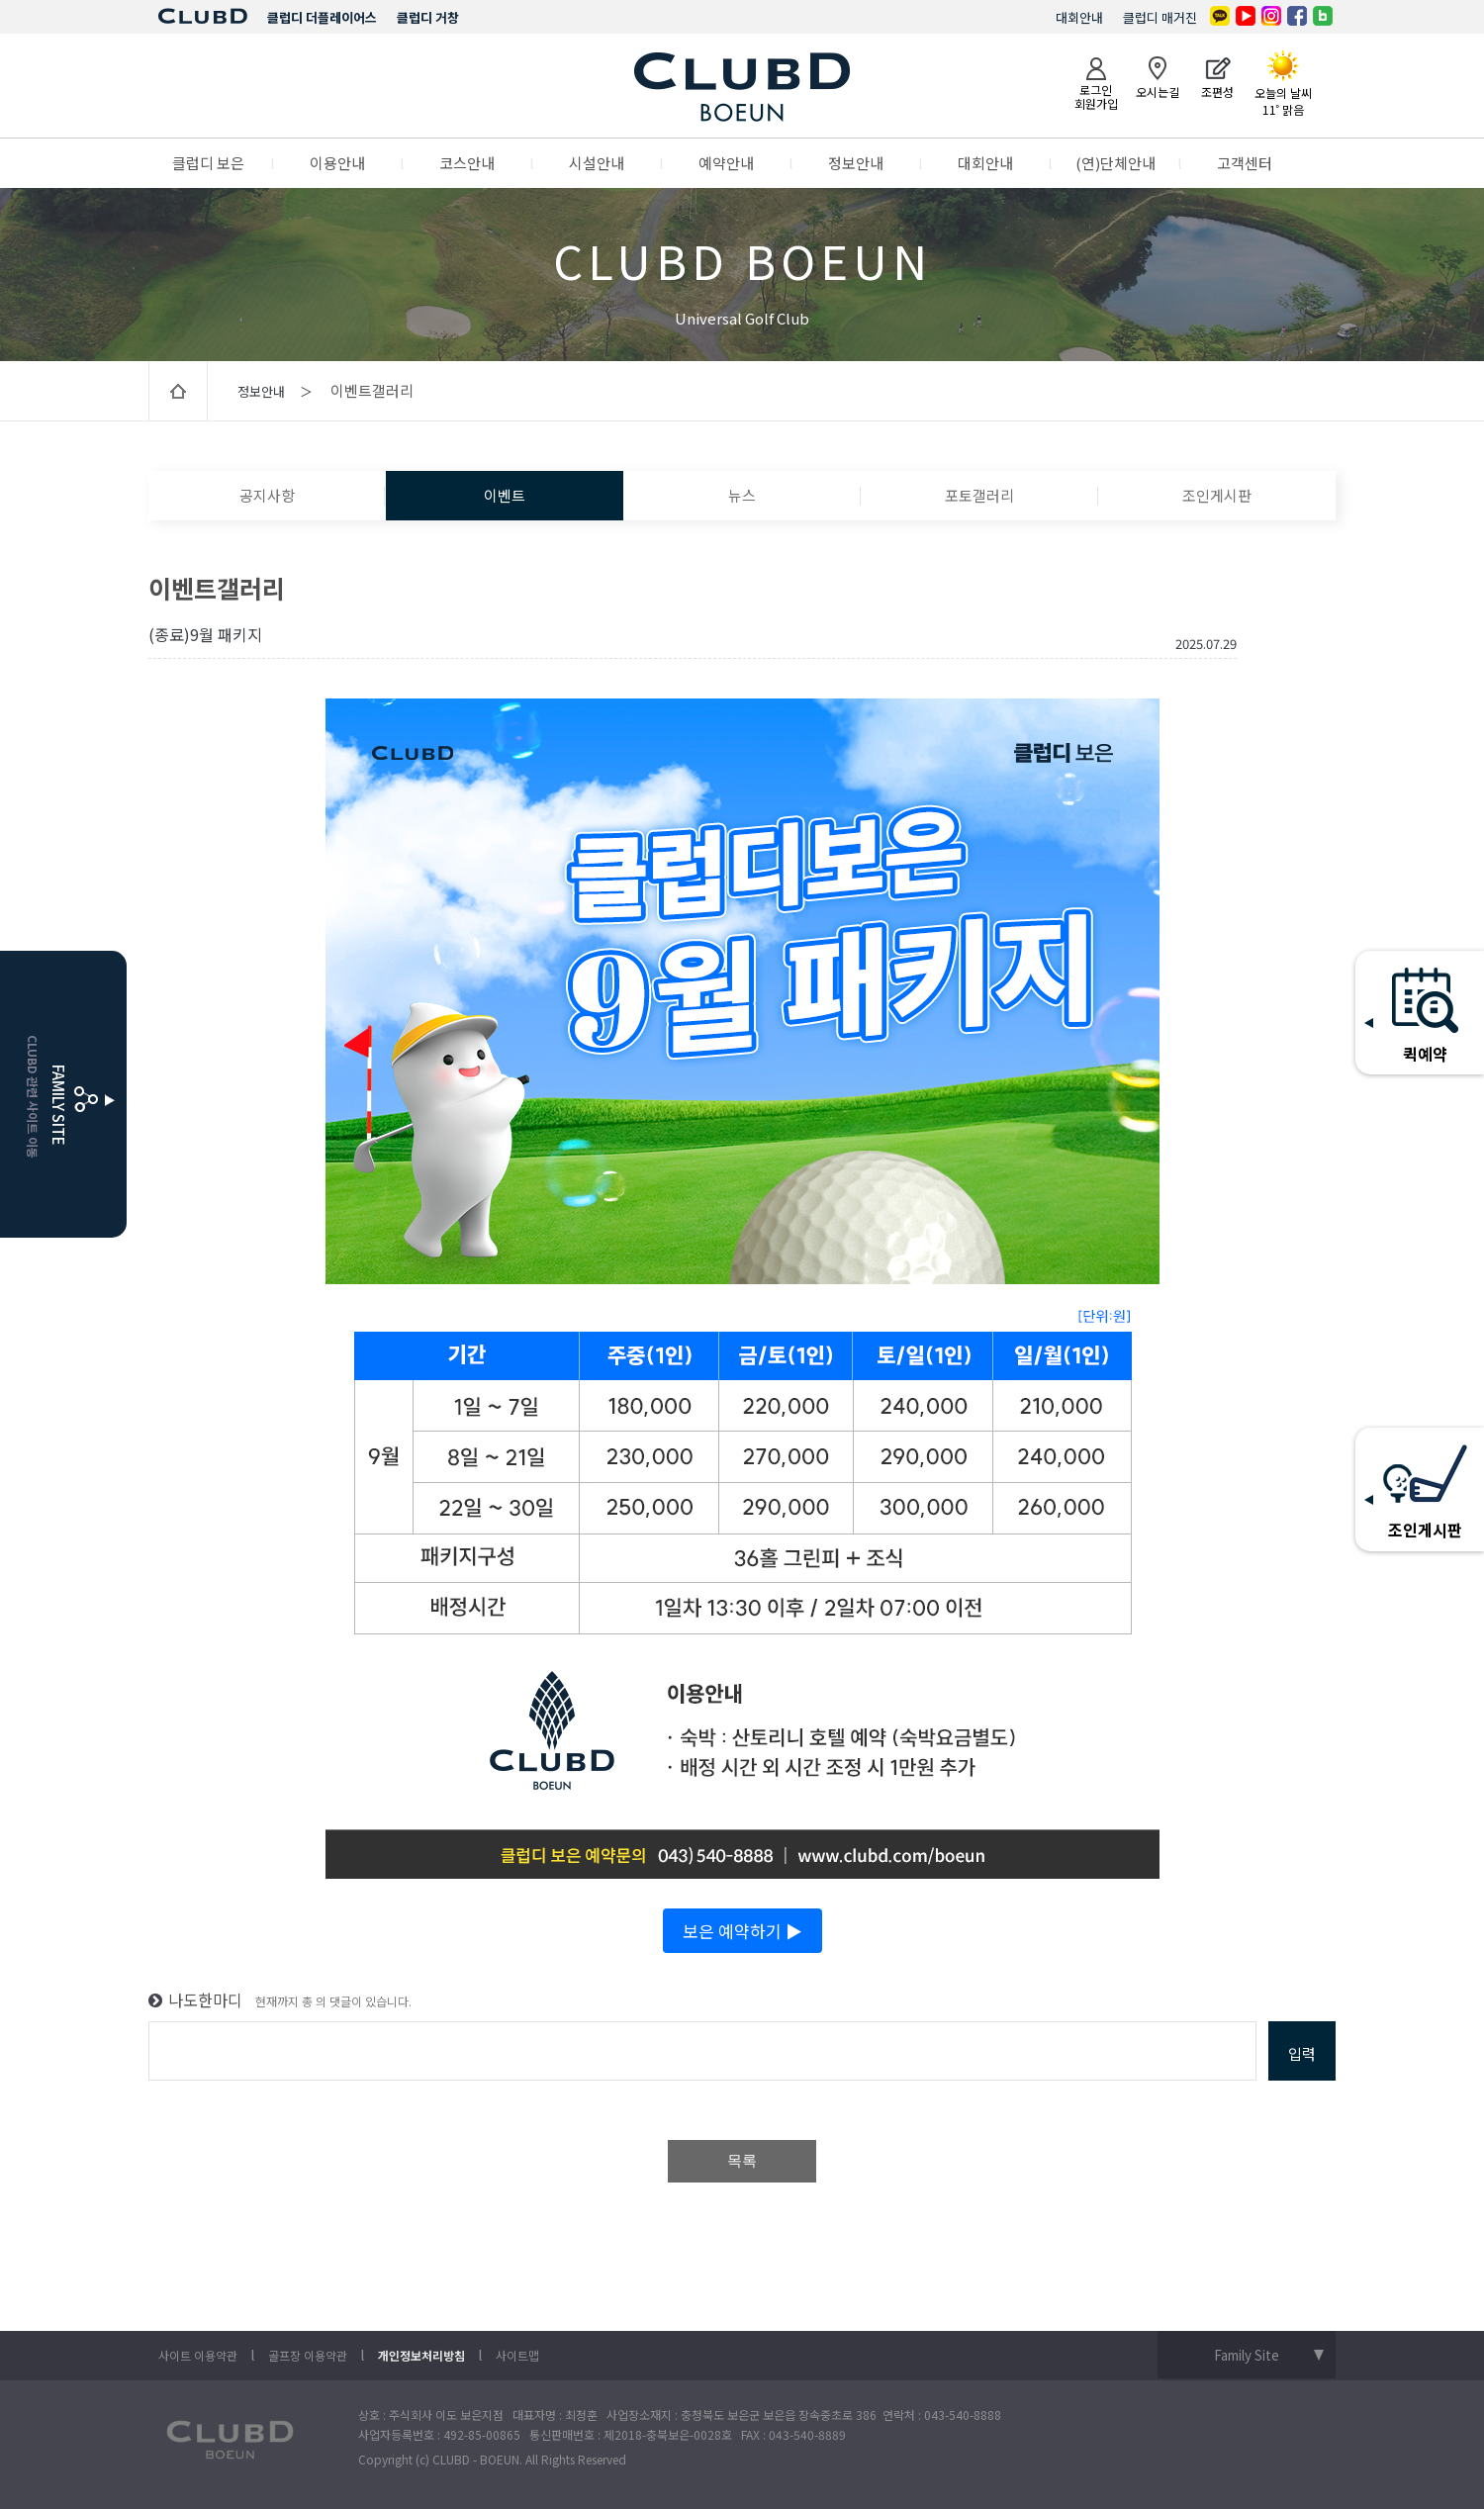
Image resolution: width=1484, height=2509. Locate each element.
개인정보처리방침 (421, 2355)
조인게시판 (1217, 495)
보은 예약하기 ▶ (742, 1930)
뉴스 (742, 495)
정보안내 (855, 162)
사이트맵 (517, 2355)
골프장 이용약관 (307, 2355)
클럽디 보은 (208, 162)
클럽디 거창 (428, 17)
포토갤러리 (979, 495)
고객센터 (1244, 162)
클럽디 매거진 (1160, 17)
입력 (1302, 2053)
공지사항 (267, 495)
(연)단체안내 (1115, 162)
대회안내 (1079, 17)
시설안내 (596, 162)
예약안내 (726, 162)
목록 (742, 2161)
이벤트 (504, 495)
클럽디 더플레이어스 (322, 17)
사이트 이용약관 (197, 2355)
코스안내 (467, 162)
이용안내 (337, 162)
